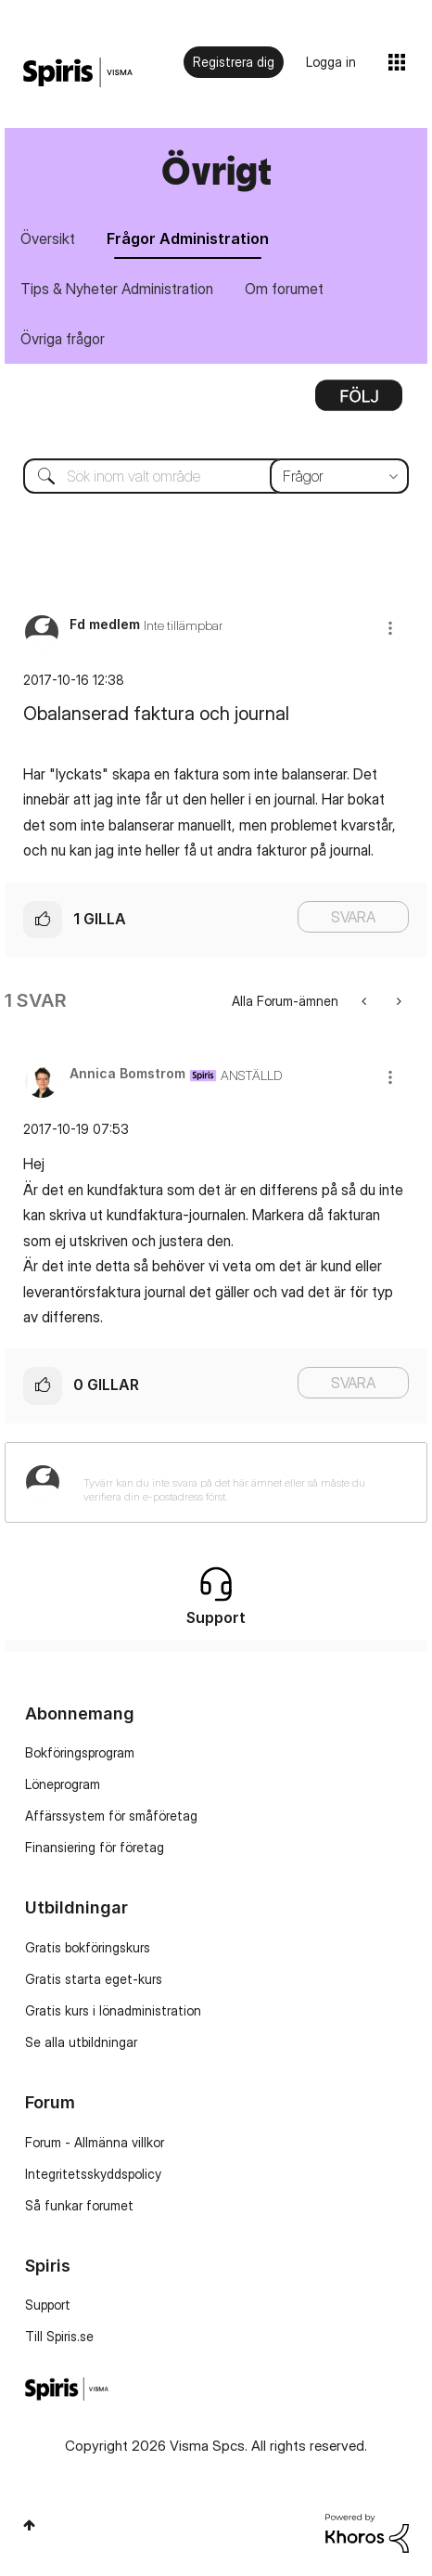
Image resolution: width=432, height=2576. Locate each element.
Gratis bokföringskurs (87, 1947)
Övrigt (216, 170)
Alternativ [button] (359, 402)
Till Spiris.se (59, 2336)
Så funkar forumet (79, 2205)
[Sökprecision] (339, 476)
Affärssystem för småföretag (111, 1815)
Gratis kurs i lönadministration (113, 2010)
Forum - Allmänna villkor (94, 2142)
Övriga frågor (62, 338)
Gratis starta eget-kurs (93, 1979)
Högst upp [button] (29, 2525)
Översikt (47, 238)
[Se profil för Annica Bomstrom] (127, 1073)
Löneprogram (62, 1784)
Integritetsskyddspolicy (93, 2174)
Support (47, 2304)
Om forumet (284, 288)
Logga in (331, 62)
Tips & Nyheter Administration (116, 288)
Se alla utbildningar (81, 2042)
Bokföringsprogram (79, 1752)
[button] (390, 627)
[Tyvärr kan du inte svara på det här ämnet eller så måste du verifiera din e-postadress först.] (240, 1482)
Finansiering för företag (94, 1847)
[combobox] (216, 476)
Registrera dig (233, 62)
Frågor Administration (188, 238)
